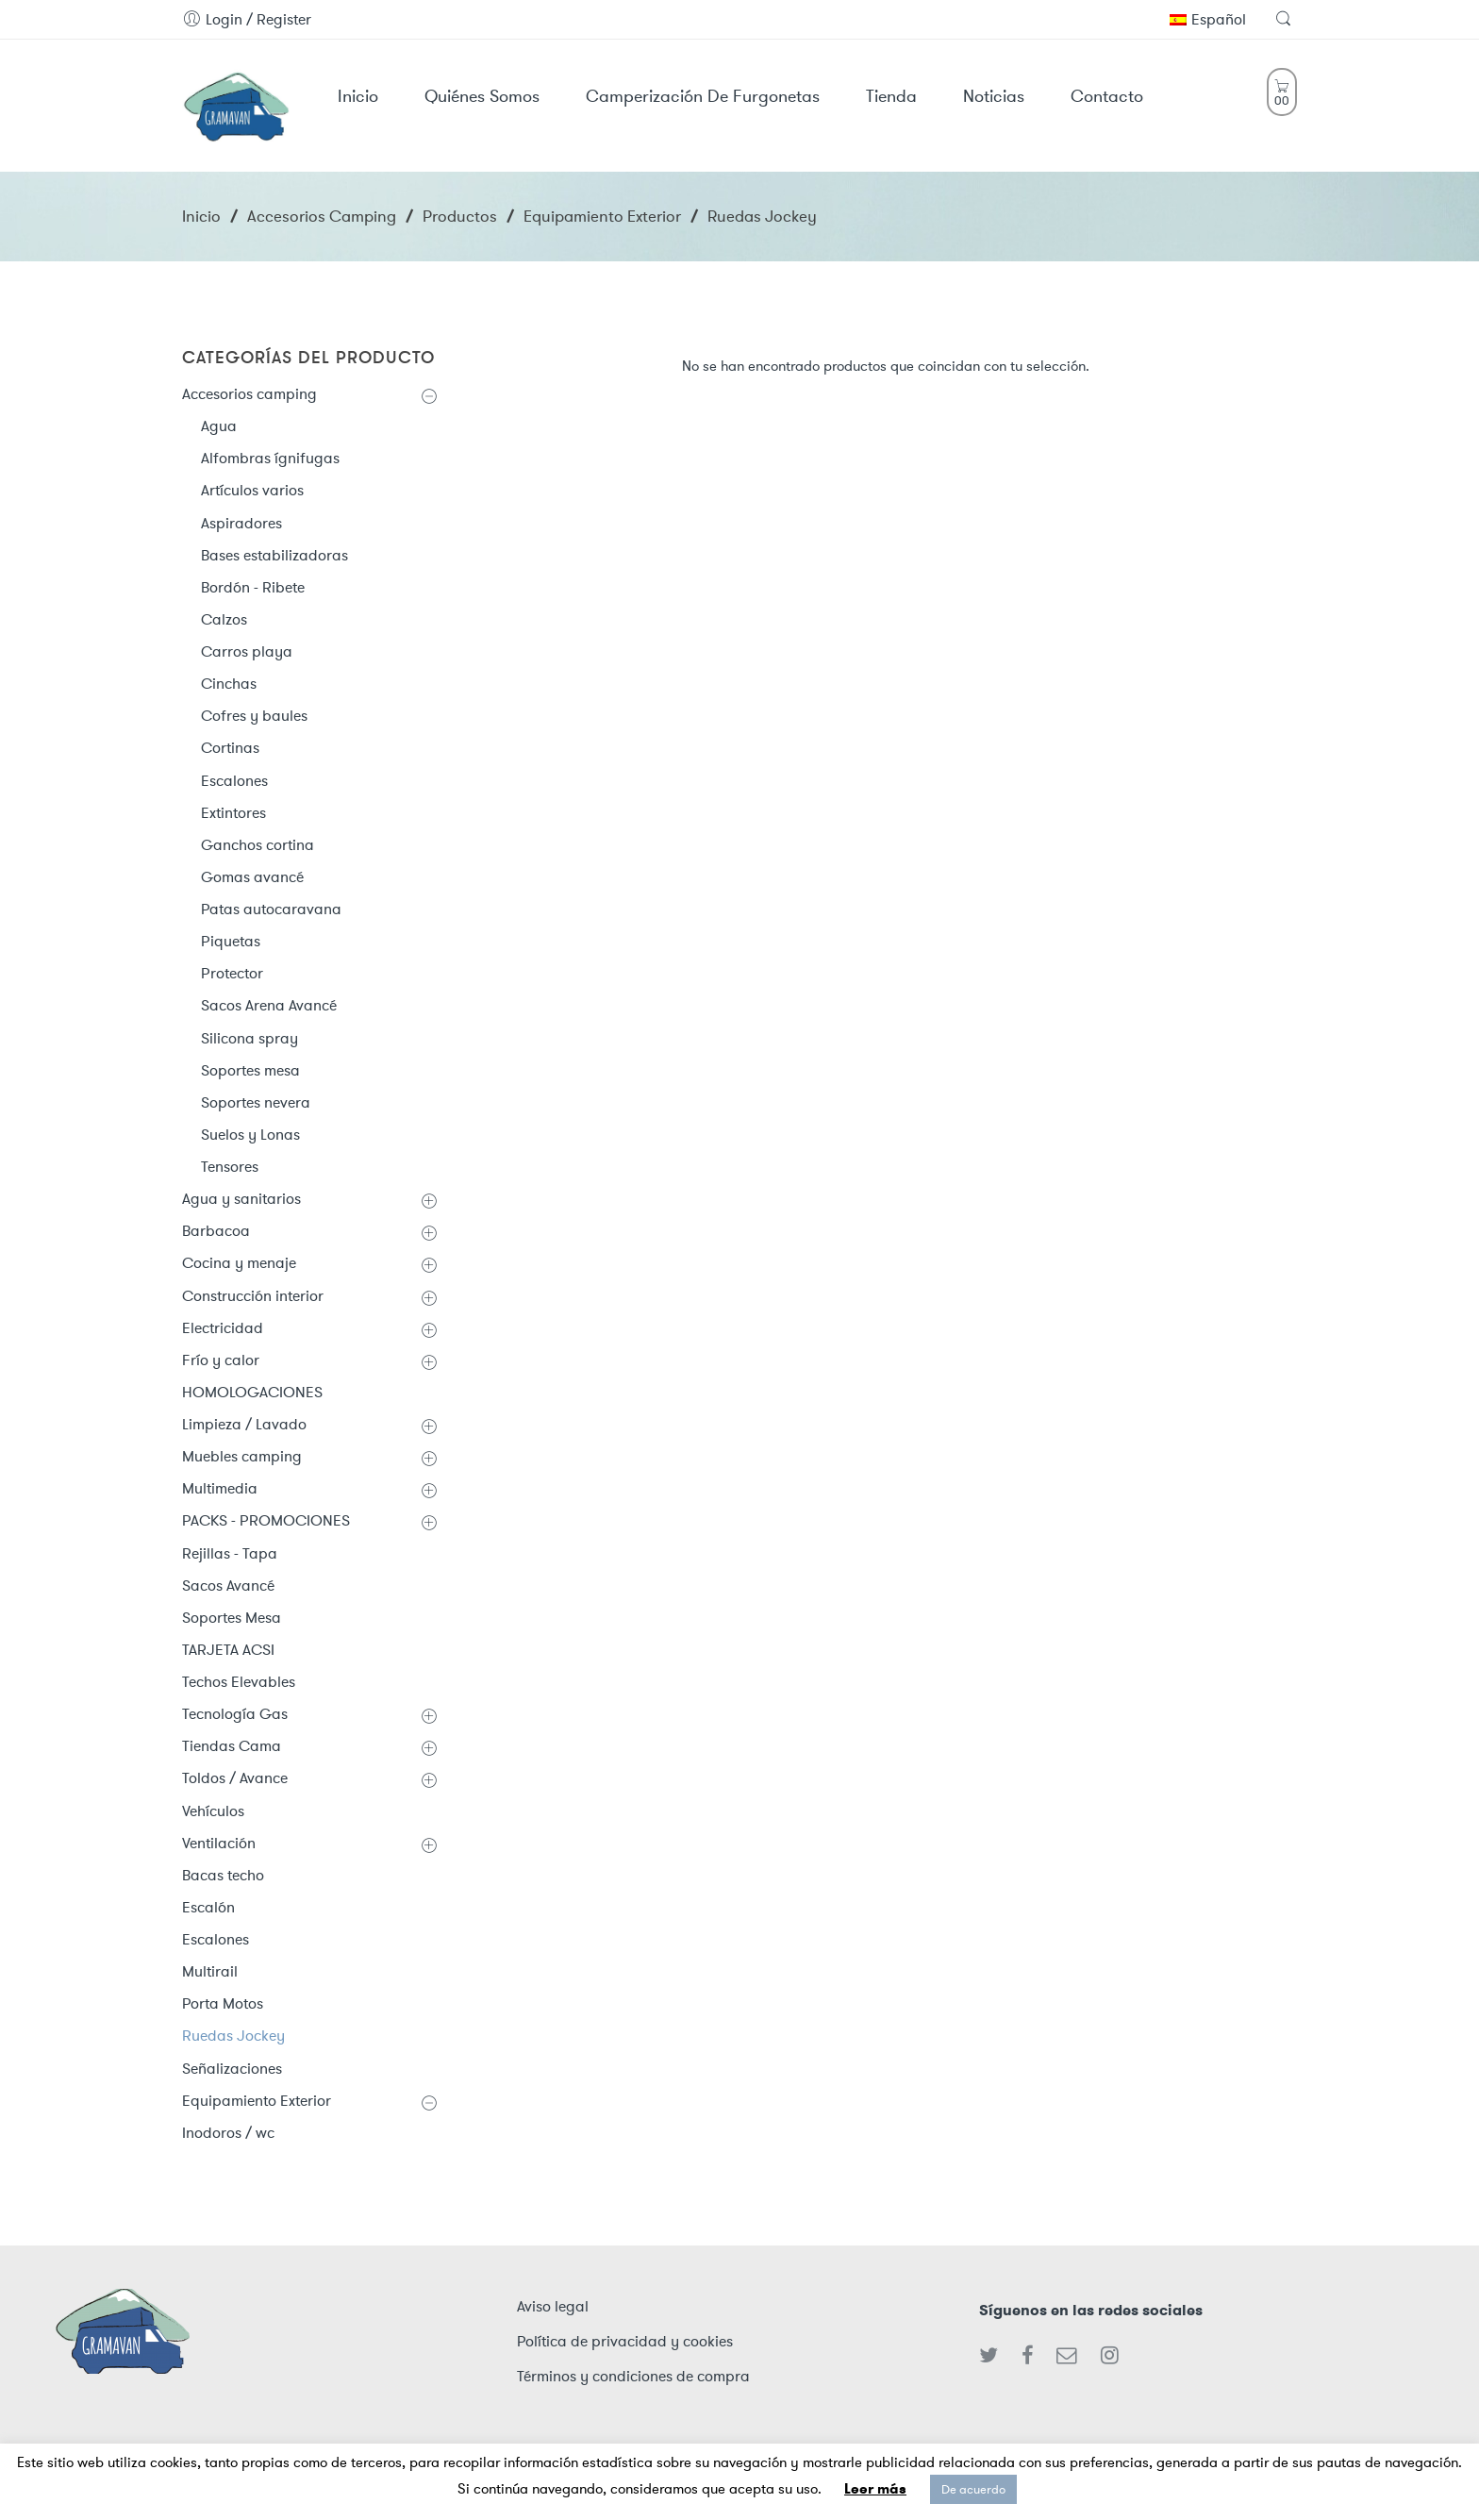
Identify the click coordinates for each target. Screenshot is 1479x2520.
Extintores (233, 813)
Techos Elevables (238, 1682)
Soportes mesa (250, 1070)
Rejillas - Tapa (229, 1553)
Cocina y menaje (239, 1263)
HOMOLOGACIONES (252, 1392)
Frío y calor (220, 1360)
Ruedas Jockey (233, 2035)
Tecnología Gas (235, 1714)
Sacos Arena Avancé (269, 1005)
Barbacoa (216, 1231)
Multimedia (220, 1488)
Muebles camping (242, 1456)
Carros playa (246, 651)
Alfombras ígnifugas (270, 458)
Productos (460, 216)
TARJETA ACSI (228, 1650)
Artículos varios (252, 490)
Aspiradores (241, 523)
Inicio (201, 216)
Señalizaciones (232, 2069)
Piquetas (230, 941)
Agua (219, 426)
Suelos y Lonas (250, 1134)
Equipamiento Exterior (602, 216)
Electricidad (222, 1328)
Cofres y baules (254, 716)
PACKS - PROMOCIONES (266, 1520)
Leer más (875, 2488)
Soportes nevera (255, 1102)
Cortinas (230, 748)
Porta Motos (222, 2003)
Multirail (210, 1971)
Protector (232, 973)
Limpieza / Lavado (244, 1424)
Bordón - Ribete (253, 587)
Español (1208, 19)
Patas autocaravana (271, 909)
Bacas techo (223, 1875)
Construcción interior (253, 1296)
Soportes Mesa (231, 1618)
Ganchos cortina (257, 845)
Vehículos (213, 1811)
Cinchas (229, 684)
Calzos (224, 619)
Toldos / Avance (235, 1778)
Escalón (208, 1907)
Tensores (229, 1167)
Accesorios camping (321, 216)
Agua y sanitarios (241, 1199)
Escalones (234, 781)
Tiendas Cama (231, 1746)
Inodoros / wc (228, 2133)
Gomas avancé (252, 877)
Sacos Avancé (228, 1585)
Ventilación (219, 1843)
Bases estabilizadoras (274, 555)
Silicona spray (249, 1038)
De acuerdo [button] (973, 2489)
